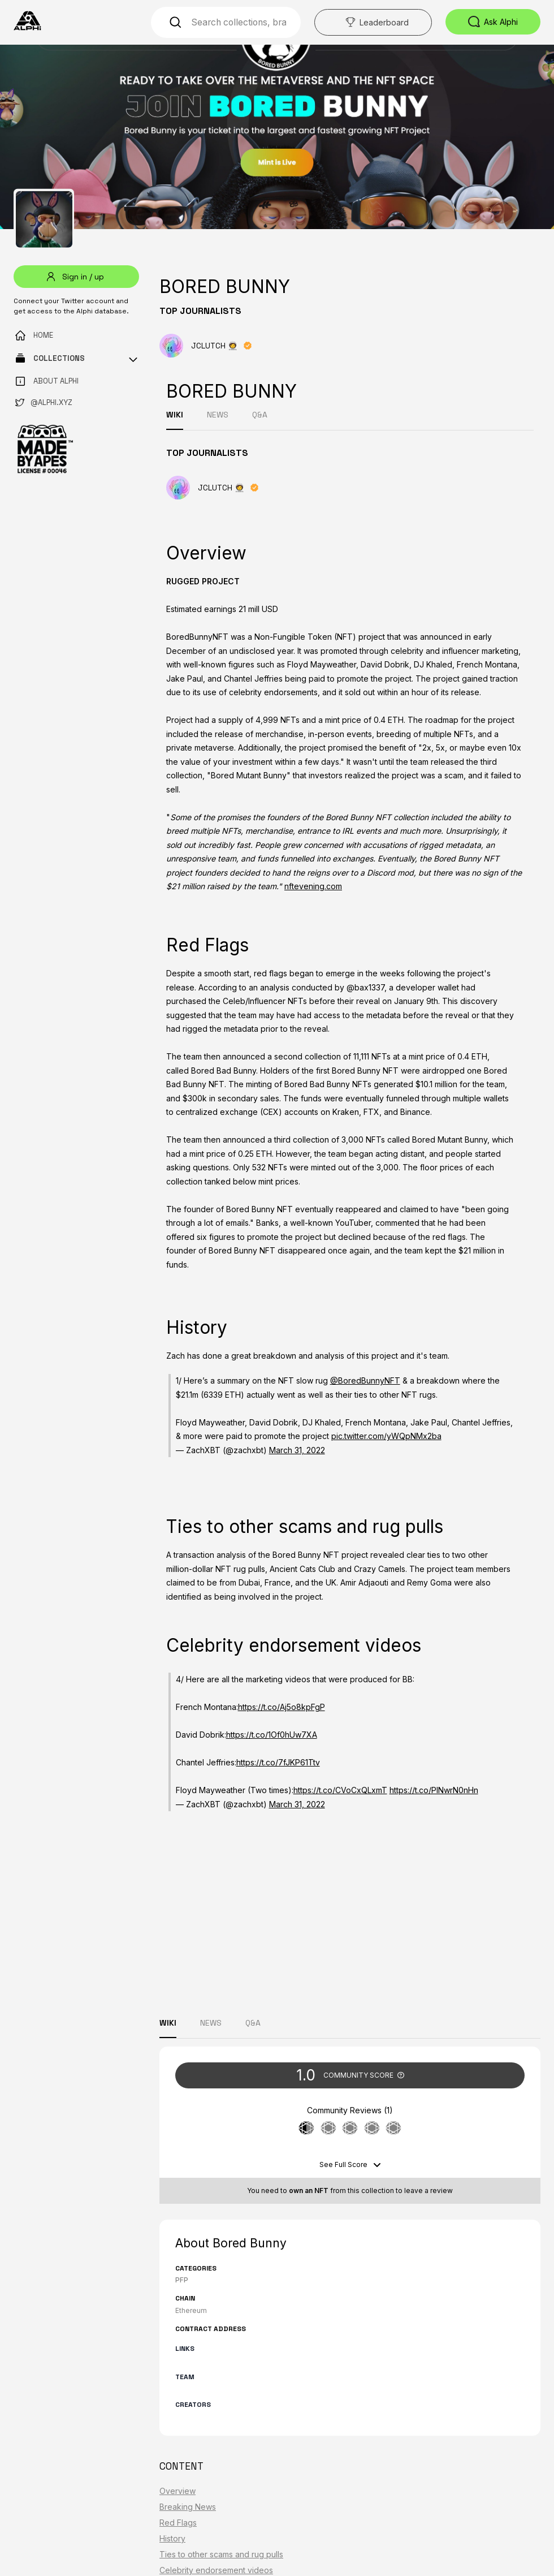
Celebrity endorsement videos (216, 2570)
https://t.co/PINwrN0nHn (433, 1790)
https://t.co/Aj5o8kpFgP (281, 1707)
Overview (177, 2491)
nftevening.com (313, 886)
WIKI (174, 415)
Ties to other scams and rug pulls (221, 2554)
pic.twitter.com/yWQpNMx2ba (386, 1436)
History (172, 2538)
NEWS (217, 415)
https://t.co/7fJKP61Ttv (278, 1762)
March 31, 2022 (297, 1450)
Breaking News (187, 2507)
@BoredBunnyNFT (365, 1380)
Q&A (259, 415)
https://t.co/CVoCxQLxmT (340, 1790)
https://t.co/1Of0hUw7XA (271, 1734)
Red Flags (178, 2522)
